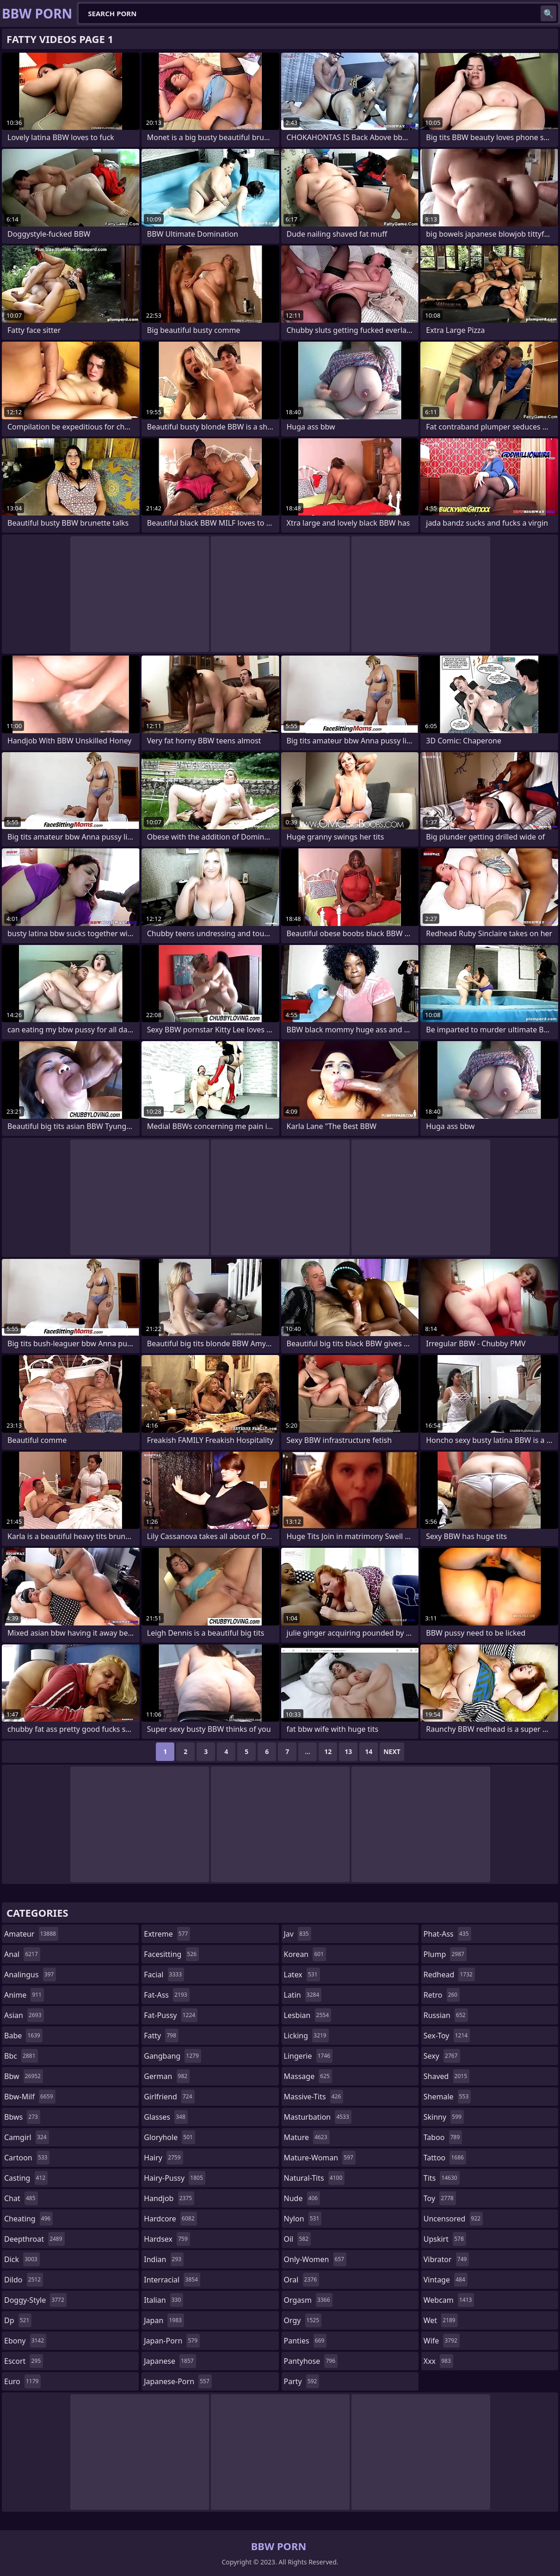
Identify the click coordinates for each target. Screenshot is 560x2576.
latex (302, 1974)
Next (391, 1751)
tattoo (445, 2158)
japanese (170, 2361)
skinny (444, 2117)
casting (26, 2178)
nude (302, 2198)
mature (307, 2137)
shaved (446, 2076)
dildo (23, 2280)
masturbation (317, 2117)
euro (22, 2381)
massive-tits (314, 2097)
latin (303, 1995)
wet (441, 2320)
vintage (446, 2280)
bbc (21, 2056)
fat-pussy (170, 2015)
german (167, 2076)
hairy (163, 2158)
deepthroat (34, 2239)
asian (24, 2015)
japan (164, 2320)
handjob (169, 2198)
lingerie (308, 2056)
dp (17, 2320)
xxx (438, 2361)
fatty (161, 2035)
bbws (22, 2117)
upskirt (445, 2239)
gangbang (172, 2056)
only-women (315, 2259)
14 (368, 1751)
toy (440, 2198)
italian (163, 2300)
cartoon (26, 2158)
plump (445, 1954)
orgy (303, 2320)
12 (328, 1751)
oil (297, 2239)
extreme (167, 1934)
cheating (28, 2219)
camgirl (26, 2137)
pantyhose (311, 2361)
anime (24, 1995)
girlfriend (169, 2097)
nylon (303, 2219)
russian (446, 2015)
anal (22, 1954)
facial (164, 1974)
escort (23, 2361)
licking (306, 2035)
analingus (30, 1974)
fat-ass (166, 1995)
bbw (23, 2076)
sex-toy (447, 2035)
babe (23, 2035)
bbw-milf (29, 2097)
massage (308, 2076)
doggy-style (35, 2300)
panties (305, 2341)
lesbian (308, 2015)
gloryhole (169, 2137)
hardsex (167, 2239)
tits (442, 2178)
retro (442, 1995)
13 (348, 1751)
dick (22, 2259)
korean (305, 1954)
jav (297, 1934)
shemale (447, 2097)
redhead (449, 1974)
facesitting (171, 1954)
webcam (449, 2300)
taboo (443, 2137)
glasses (166, 2117)
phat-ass (447, 1934)
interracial (172, 2280)
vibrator (446, 2259)
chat (21, 2198)
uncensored (453, 2219)
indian (164, 2259)
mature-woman (320, 2158)
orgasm (308, 2300)
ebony (25, 2341)
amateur (31, 1934)
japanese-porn (178, 2381)
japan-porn (172, 2341)
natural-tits (314, 2178)
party (302, 2381)
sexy (442, 2056)
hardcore (170, 2219)
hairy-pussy (174, 2178)
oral (302, 2280)
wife (442, 2341)
